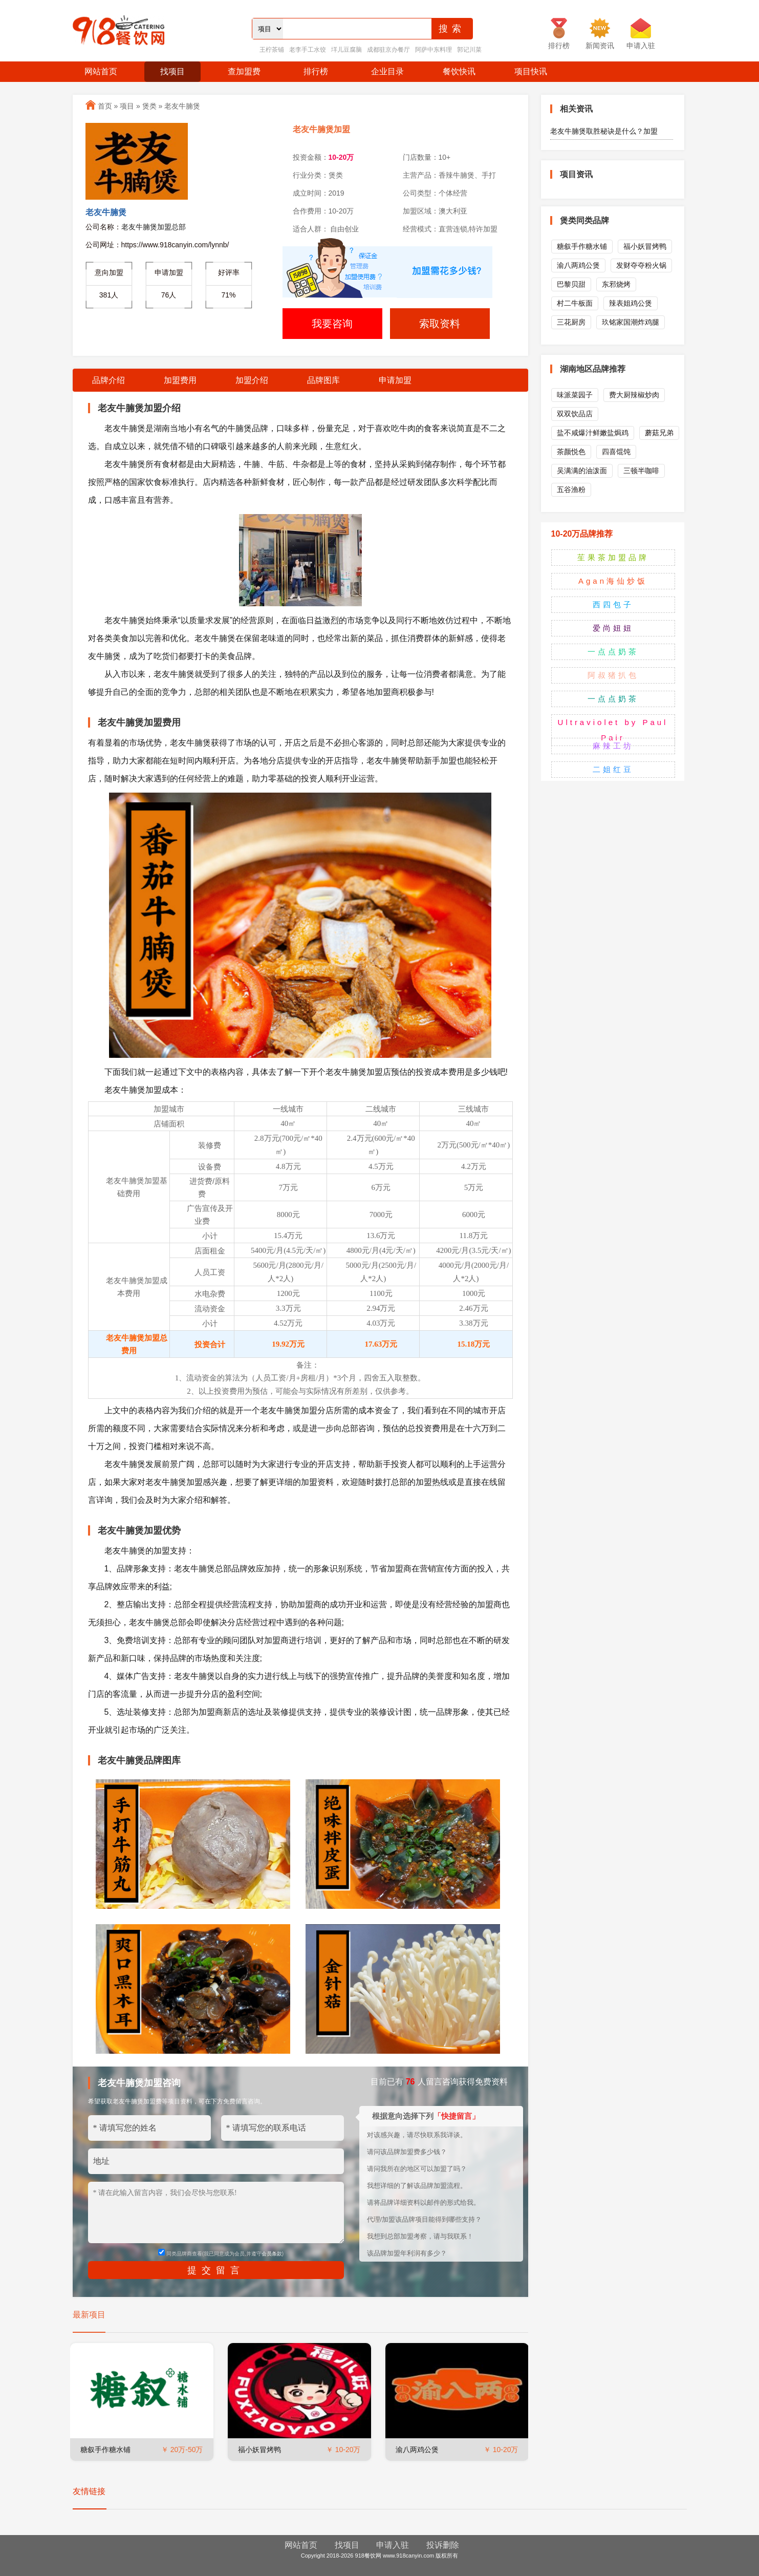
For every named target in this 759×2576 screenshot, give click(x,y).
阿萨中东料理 (433, 49)
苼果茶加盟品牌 (613, 557)
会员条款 (272, 2253)
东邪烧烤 (616, 284)
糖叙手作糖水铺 (105, 2449)
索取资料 (439, 323)
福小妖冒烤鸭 (259, 2449)
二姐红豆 (613, 769)
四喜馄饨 (616, 452)
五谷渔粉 (571, 489)
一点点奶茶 (613, 651)
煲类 (149, 106)
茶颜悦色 (571, 452)
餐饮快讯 (459, 71)
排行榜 (315, 71)
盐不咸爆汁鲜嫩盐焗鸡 (592, 433)
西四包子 (613, 604)
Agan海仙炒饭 (612, 581)
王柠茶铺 (271, 49)
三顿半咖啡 (641, 470)
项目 (127, 106)
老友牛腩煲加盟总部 (153, 227)
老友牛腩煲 (182, 106)
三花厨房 (571, 322)
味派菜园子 (575, 395)
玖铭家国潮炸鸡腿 (630, 322)
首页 (105, 106)
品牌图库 (323, 380)
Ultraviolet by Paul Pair (613, 730)
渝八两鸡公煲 (417, 2449)
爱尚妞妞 (613, 628)
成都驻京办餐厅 (388, 49)
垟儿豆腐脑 (346, 49)
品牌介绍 (108, 380)
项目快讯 (530, 71)
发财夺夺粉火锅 (641, 265)
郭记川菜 (469, 49)
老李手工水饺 (307, 49)
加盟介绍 (251, 380)
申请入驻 (392, 2545)
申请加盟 (395, 380)
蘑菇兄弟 (659, 433)
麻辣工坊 (613, 745)
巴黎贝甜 (571, 284)
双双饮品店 (575, 414)
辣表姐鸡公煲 (630, 303)
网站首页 (100, 71)
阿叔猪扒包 (613, 675)
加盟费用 (180, 380)
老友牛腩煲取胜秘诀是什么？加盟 (604, 131)
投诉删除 (442, 2545)
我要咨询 (332, 323)
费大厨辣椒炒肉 (634, 395)
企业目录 (387, 71)
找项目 (172, 71)
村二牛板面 (575, 303)
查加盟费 (244, 71)
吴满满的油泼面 (582, 470)
